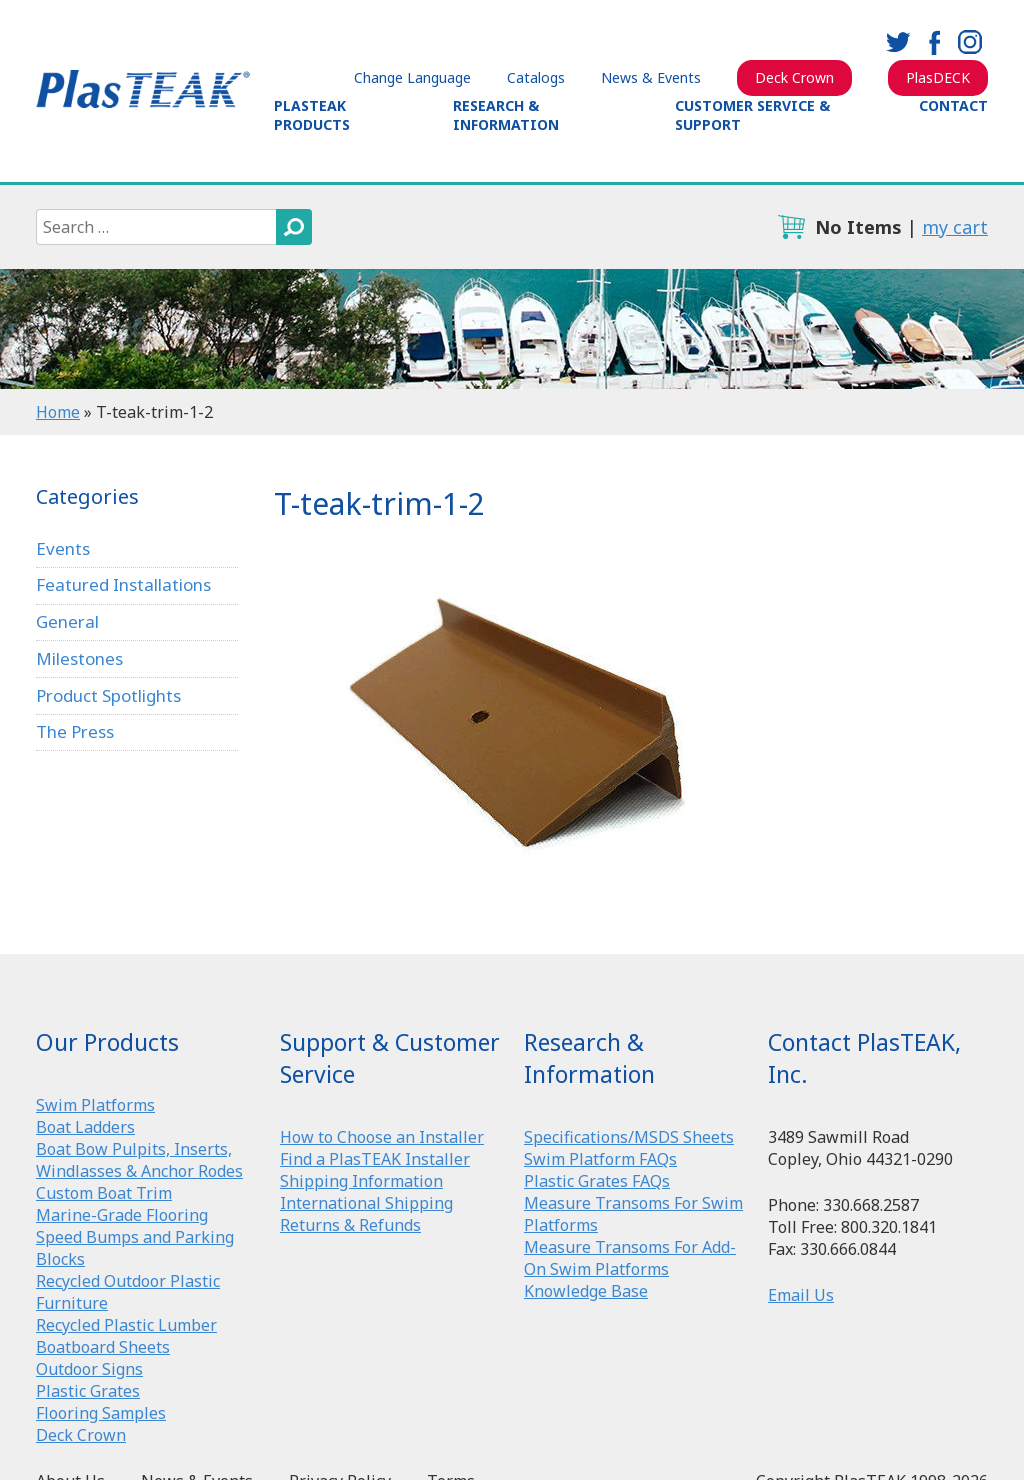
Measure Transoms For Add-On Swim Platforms (630, 1258)
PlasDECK (938, 77)
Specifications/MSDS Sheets (629, 1137)
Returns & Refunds (350, 1225)
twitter (898, 42)
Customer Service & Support (752, 115)
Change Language (412, 77)
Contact (953, 105)
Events (63, 548)
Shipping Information (361, 1181)
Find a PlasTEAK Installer (375, 1159)
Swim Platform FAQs (600, 1159)
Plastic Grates (88, 1391)
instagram (970, 42)
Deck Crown (794, 77)
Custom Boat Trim (104, 1193)
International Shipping (366, 1203)
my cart (955, 227)
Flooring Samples (101, 1413)
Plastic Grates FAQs (597, 1181)
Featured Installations (123, 584)
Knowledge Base (586, 1291)
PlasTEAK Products (312, 115)
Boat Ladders (85, 1127)
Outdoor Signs (89, 1369)
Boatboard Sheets (103, 1347)
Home (58, 412)
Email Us (801, 1295)
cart (791, 227)
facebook (934, 42)
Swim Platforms (95, 1105)
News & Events (651, 77)
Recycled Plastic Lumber (126, 1325)
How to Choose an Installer (382, 1137)
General (67, 621)
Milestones (79, 658)
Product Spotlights (108, 695)
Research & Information (506, 115)
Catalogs (536, 77)
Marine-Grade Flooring (122, 1215)
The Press (75, 731)
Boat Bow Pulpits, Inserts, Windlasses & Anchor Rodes (139, 1160)
